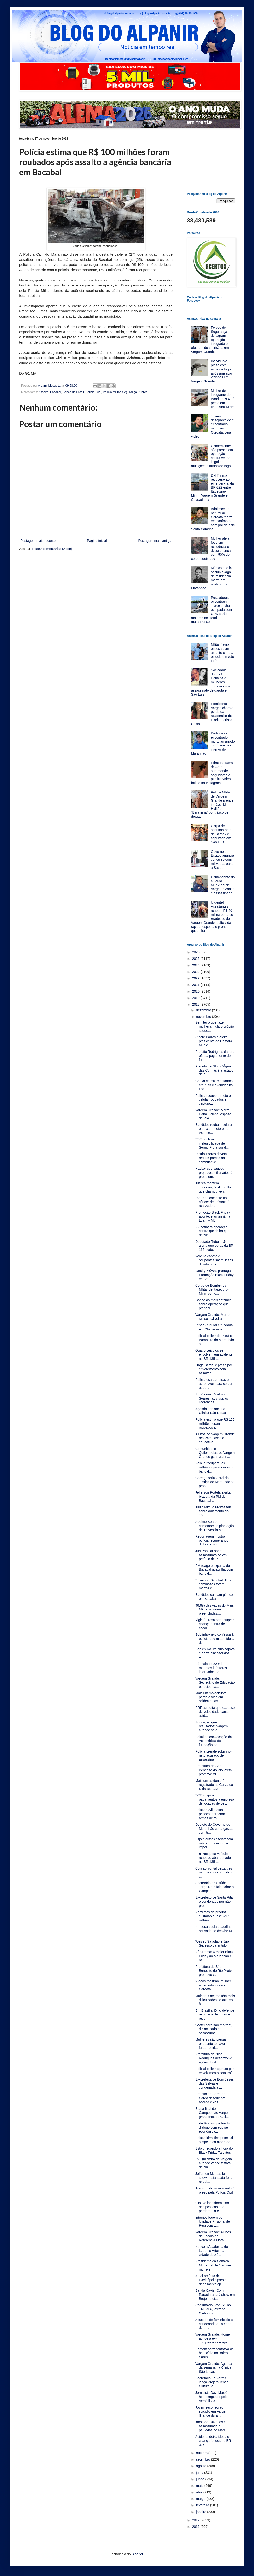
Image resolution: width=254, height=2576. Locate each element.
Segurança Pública (135, 392)
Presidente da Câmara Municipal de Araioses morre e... (213, 2265)
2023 (196, 972)
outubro (202, 2453)
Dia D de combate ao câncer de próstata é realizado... (212, 1202)
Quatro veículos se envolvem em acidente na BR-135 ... (213, 1354)
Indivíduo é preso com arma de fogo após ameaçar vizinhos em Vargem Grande (211, 371)
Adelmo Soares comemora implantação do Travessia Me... (214, 1526)
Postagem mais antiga (154, 541)
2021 (196, 985)
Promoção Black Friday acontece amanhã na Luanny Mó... (212, 1216)
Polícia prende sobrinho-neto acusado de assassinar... (213, 1755)
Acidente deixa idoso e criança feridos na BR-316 (213, 2441)
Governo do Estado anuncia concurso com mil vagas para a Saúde (222, 860)
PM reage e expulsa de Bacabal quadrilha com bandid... (214, 1570)
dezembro (204, 1010)
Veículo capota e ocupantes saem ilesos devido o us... (214, 1260)
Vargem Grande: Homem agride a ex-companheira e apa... (213, 2338)
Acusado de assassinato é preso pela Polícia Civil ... (214, 2192)
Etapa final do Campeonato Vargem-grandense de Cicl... (213, 2113)
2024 (196, 965)
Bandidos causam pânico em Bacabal (214, 1597)
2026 (196, 952)
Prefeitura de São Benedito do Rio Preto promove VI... (213, 1770)
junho (200, 2479)
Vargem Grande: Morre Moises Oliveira (212, 1317)
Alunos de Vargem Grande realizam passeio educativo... (215, 1438)
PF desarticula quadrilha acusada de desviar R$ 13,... (214, 1931)
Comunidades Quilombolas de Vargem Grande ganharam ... (215, 1453)
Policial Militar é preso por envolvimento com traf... (215, 2071)
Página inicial (97, 541)
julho (200, 2473)
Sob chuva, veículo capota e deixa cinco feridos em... (215, 1653)
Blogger (137, 2554)
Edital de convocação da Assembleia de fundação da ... (213, 1741)
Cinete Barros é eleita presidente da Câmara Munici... (213, 1041)
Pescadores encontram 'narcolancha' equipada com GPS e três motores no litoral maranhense (211, 610)
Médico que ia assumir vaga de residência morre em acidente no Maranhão (211, 578)
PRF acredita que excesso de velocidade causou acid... (215, 1712)
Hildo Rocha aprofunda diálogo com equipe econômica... (212, 2127)
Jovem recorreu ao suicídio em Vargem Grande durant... (211, 2411)
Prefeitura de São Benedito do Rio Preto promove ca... (213, 1971)
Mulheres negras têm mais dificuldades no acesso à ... (215, 2000)
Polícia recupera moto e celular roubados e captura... (213, 1100)
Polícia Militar (112, 392)
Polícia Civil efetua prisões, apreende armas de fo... (210, 1814)
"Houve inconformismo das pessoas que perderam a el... (212, 2207)
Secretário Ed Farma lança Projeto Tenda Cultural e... (212, 2382)
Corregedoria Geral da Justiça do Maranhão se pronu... (215, 1482)
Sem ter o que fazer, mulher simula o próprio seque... (214, 1026)
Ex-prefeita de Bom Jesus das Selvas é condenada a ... (214, 2083)
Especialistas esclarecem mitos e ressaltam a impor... (214, 1843)
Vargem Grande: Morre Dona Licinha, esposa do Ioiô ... (213, 1114)
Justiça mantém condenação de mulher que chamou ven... (214, 1187)
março (201, 2499)
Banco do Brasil (73, 392)
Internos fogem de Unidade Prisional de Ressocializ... (212, 2222)
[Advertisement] (211, 161)
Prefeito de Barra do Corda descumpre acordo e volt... (210, 2098)
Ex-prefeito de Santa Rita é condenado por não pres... (214, 1902)
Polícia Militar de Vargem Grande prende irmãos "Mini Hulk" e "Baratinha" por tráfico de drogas (212, 804)
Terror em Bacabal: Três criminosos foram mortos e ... (213, 1584)
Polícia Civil (93, 392)
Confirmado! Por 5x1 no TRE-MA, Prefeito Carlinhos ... (213, 2309)
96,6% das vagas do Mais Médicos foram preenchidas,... (214, 1610)
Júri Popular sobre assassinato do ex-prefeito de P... (211, 1555)
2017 (196, 2520)
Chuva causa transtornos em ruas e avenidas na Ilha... (214, 1085)
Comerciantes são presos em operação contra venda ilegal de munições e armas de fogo (212, 456)
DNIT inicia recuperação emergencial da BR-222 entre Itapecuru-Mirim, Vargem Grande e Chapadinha (212, 487)
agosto (201, 2466)
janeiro (201, 2512)
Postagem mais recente (38, 541)
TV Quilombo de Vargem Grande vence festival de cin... (213, 2163)
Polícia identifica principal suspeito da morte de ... (214, 2140)
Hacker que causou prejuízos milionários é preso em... (213, 1173)
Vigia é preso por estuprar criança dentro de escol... (214, 1624)
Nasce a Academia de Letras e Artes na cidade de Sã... (211, 2251)
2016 (196, 2526)
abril (199, 2492)
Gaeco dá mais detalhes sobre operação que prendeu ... (213, 1304)
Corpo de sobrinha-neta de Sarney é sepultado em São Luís (221, 834)
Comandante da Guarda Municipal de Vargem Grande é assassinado (223, 885)
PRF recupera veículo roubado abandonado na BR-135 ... (213, 1858)
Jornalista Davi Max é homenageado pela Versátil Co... (211, 2397)
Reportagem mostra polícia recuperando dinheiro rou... (211, 1540)
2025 (196, 958)
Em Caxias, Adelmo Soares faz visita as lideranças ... (211, 1398)
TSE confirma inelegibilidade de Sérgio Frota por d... (212, 1143)
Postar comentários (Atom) (52, 549)
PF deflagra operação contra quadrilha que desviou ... (212, 1231)
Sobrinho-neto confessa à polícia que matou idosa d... (214, 1639)
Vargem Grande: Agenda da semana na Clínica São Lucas (213, 2368)
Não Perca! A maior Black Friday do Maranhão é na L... (214, 1956)
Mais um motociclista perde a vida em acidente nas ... (210, 1697)
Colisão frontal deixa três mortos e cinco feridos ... (213, 1872)
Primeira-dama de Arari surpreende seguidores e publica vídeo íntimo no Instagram (212, 773)
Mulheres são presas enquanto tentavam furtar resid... (211, 2044)
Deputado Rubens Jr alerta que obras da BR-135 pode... (215, 1246)
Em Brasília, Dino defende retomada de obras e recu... (214, 2015)
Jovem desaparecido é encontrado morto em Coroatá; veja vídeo (212, 426)
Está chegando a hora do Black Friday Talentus (214, 2150)
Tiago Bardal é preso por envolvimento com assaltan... (213, 1369)
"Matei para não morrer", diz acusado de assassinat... (213, 2029)
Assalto (43, 392)
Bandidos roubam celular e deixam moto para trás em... (213, 1129)
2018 (196, 1004)
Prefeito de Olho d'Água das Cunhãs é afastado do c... (214, 1070)
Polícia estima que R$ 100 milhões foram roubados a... (214, 1424)
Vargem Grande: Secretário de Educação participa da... (215, 1682)
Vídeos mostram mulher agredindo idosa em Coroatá (213, 1985)
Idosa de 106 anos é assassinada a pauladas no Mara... (212, 2426)
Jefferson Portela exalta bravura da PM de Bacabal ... (213, 1497)
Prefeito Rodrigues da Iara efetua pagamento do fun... (214, 1056)
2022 (196, 978)
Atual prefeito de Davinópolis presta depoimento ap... (210, 2280)
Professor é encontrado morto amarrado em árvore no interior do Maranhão (213, 743)
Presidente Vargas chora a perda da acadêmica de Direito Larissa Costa (212, 714)
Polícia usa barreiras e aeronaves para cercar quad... (213, 1384)
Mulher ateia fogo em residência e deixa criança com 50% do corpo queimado (211, 549)
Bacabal (55, 392)
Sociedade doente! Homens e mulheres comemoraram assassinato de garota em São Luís (212, 682)
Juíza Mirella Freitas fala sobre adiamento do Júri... (213, 1511)
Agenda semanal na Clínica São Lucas (210, 1411)
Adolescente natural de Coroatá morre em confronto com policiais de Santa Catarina (213, 519)
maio (200, 2485)
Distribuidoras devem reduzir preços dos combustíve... (211, 1158)
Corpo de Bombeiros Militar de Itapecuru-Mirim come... (212, 1289)
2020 (196, 991)
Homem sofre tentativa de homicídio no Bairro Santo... (214, 2353)
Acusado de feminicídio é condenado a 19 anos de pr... (214, 2324)
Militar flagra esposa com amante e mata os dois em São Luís (222, 652)
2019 (196, 998)
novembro (204, 1017)
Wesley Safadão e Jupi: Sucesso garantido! (213, 1943)
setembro (203, 2459)
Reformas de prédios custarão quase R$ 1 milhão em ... (212, 1916)
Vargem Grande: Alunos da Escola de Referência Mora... (213, 2236)
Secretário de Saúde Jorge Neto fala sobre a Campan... (214, 1887)
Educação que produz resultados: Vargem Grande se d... (211, 1726)
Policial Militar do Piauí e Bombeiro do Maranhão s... (214, 1340)
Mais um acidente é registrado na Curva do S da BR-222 (214, 1785)
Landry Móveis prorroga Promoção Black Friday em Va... (214, 1275)
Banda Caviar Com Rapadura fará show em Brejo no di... (215, 2295)
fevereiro (203, 2505)
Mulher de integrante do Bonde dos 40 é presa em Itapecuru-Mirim (222, 399)
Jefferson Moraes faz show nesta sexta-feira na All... (213, 2178)
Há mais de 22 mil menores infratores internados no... (211, 1668)
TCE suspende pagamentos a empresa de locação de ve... (214, 1799)
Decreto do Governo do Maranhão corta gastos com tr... (214, 1829)
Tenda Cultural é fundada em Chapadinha (214, 1327)
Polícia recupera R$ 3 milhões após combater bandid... (214, 1467)
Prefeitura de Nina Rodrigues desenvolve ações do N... (213, 2058)
